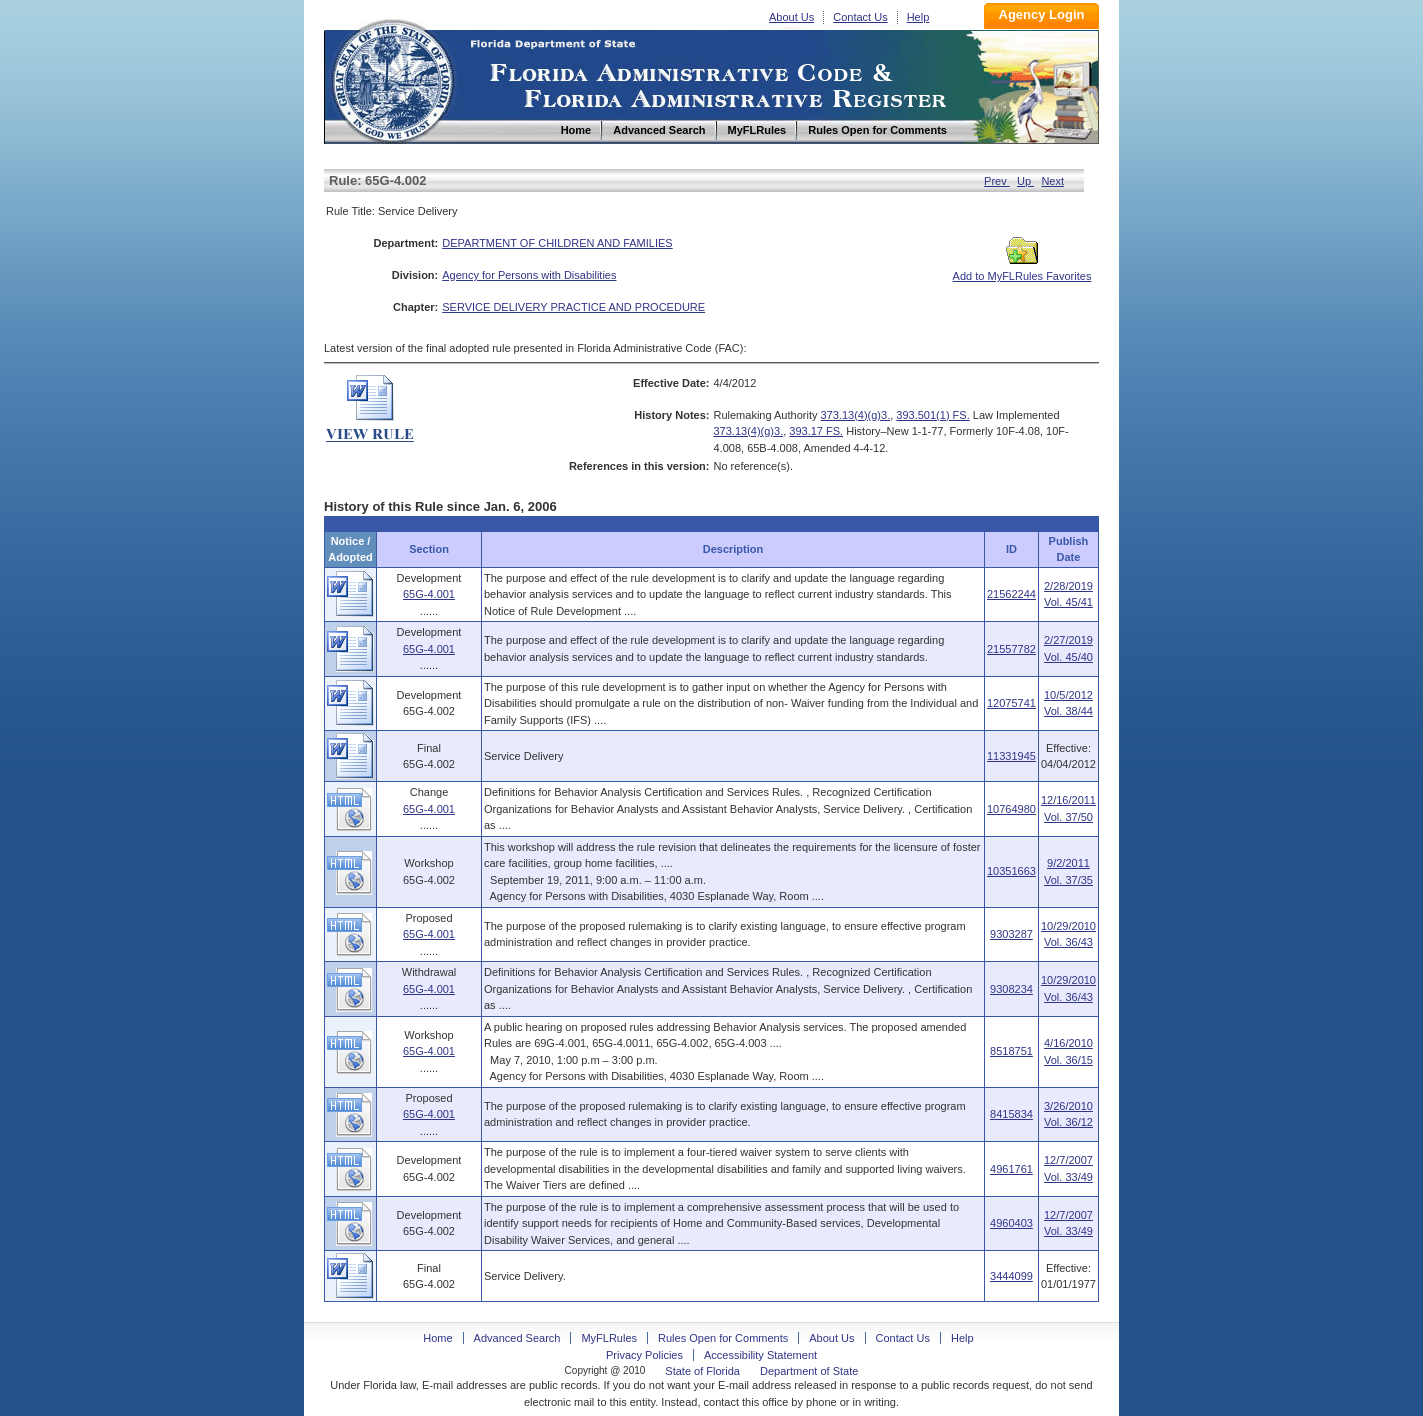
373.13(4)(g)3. (856, 415)
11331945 (1011, 756)
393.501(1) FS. (932, 415)
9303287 (1011, 934)
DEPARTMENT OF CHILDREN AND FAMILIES (557, 243)
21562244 (1011, 594)
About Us (791, 17)
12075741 (1011, 703)
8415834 (1011, 1114)
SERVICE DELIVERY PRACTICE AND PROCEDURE (573, 307)
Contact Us (860, 17)
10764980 (1011, 809)
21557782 (1011, 649)
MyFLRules (609, 1338)
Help (918, 17)
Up (1025, 181)
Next (1052, 181)
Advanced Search (517, 1338)
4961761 (1011, 1169)
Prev (997, 181)
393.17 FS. (816, 431)
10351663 (1011, 871)
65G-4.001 (429, 594)
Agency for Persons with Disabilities (529, 275)
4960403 (1011, 1223)
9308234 (1011, 989)
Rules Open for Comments (723, 1338)
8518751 (1011, 1051)
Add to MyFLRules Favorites (1022, 270)
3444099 (1011, 1276)
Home (392, 78)
